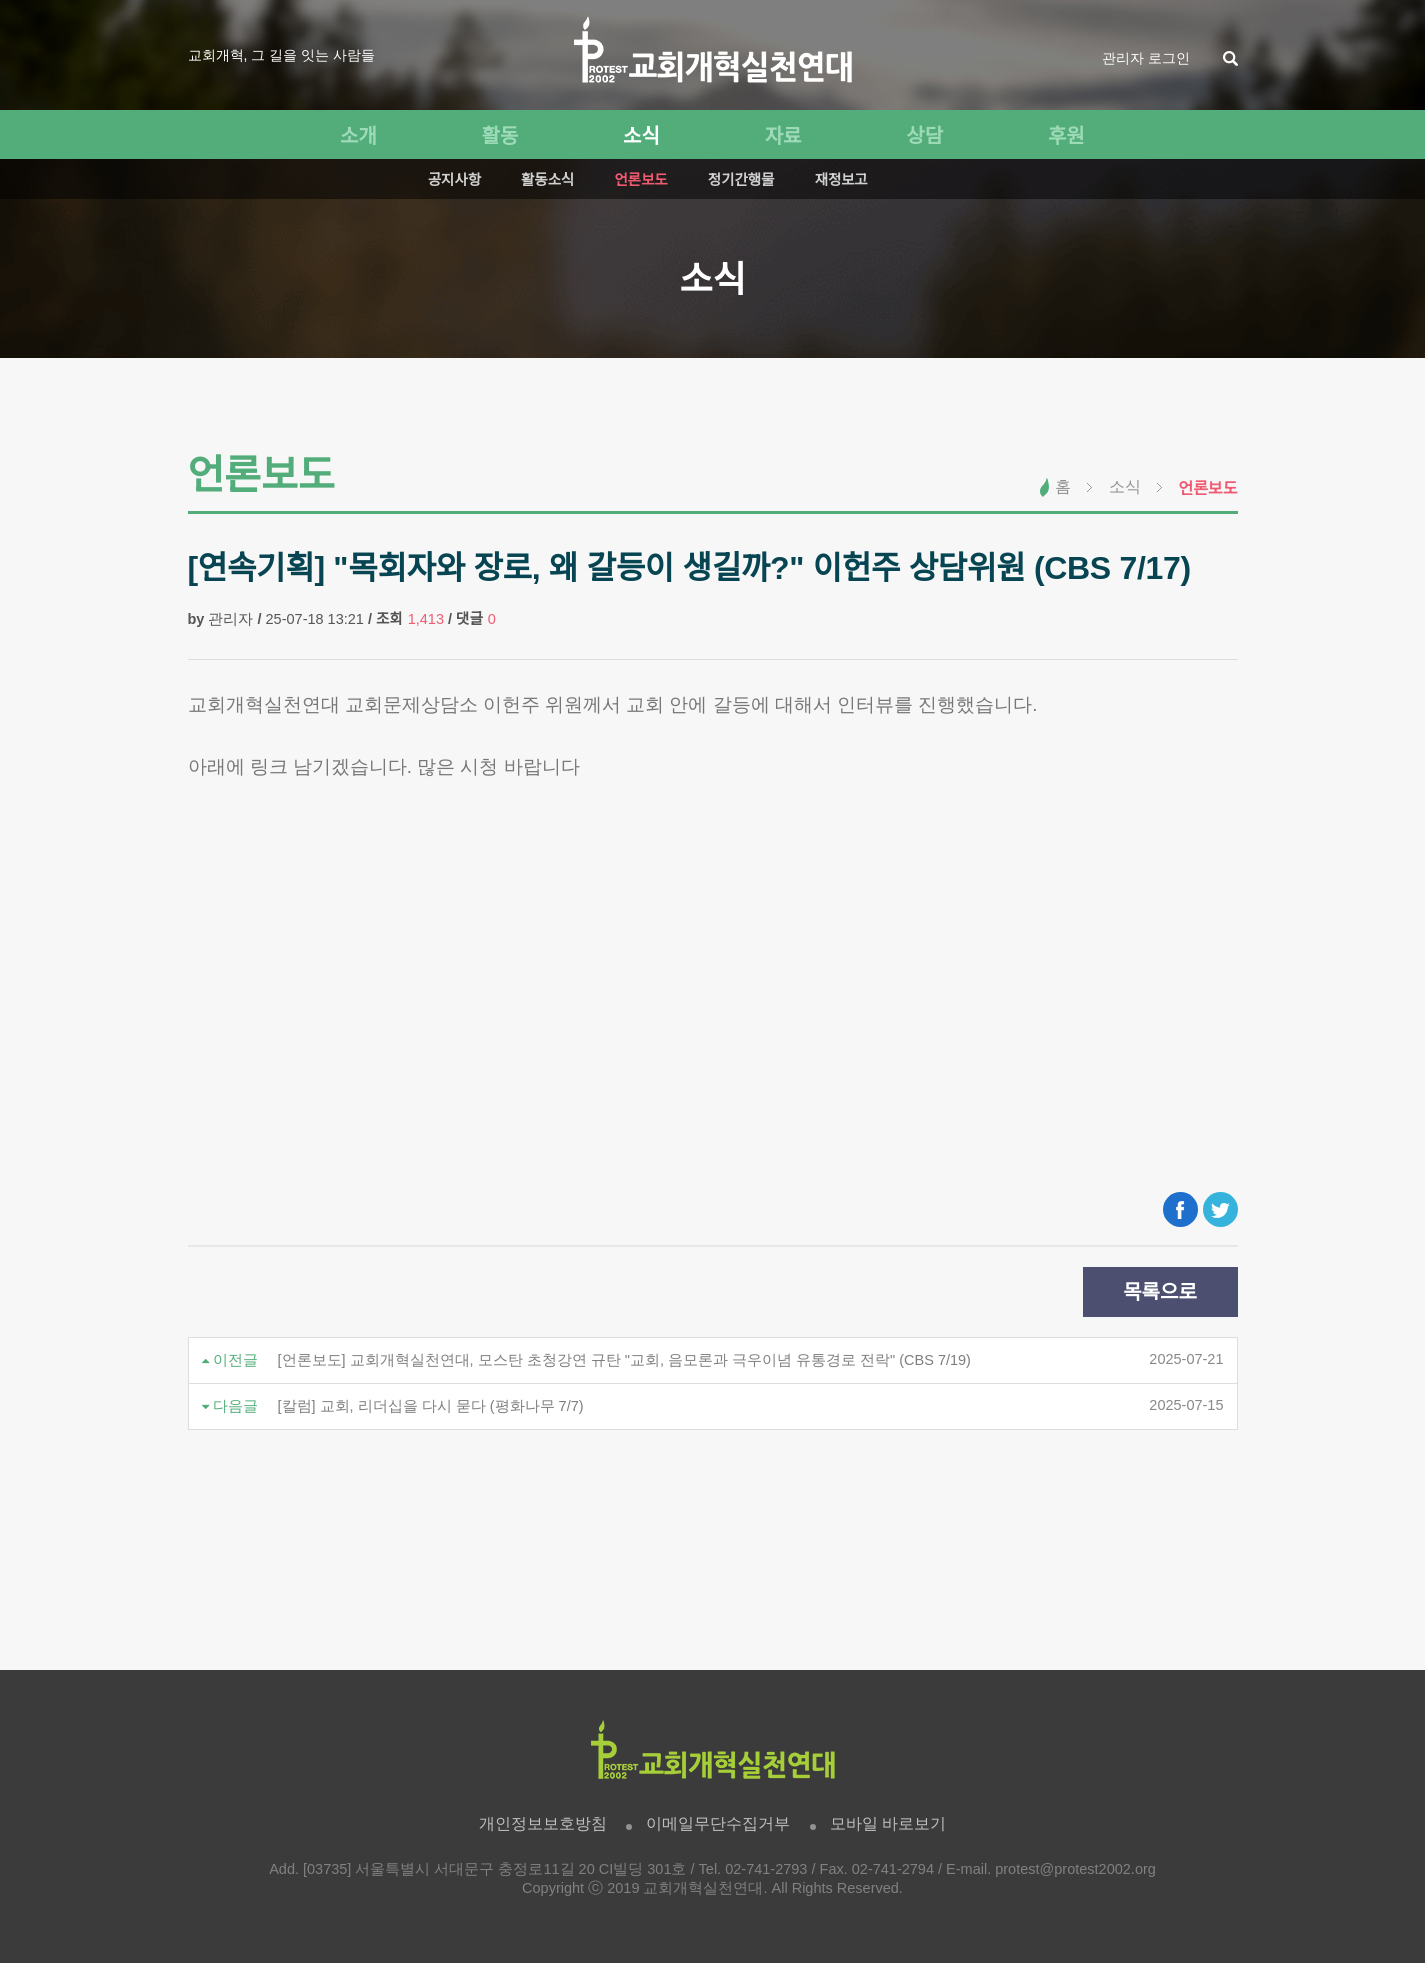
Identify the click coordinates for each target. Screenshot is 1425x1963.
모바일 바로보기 (888, 1823)
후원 (1066, 136)
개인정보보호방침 (543, 1823)
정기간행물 (741, 180)
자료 (783, 136)
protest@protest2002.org (1075, 1869)
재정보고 (841, 180)
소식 (641, 136)
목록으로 (1160, 1292)
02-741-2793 (766, 1869)
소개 (358, 136)
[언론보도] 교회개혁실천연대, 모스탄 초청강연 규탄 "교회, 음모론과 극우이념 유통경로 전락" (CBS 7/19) (624, 1360)
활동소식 (547, 180)
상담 (924, 136)
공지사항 (454, 180)
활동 (500, 136)
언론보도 (640, 180)
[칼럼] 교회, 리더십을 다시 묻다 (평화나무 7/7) (431, 1406)
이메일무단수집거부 (718, 1823)
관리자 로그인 (1146, 58)
